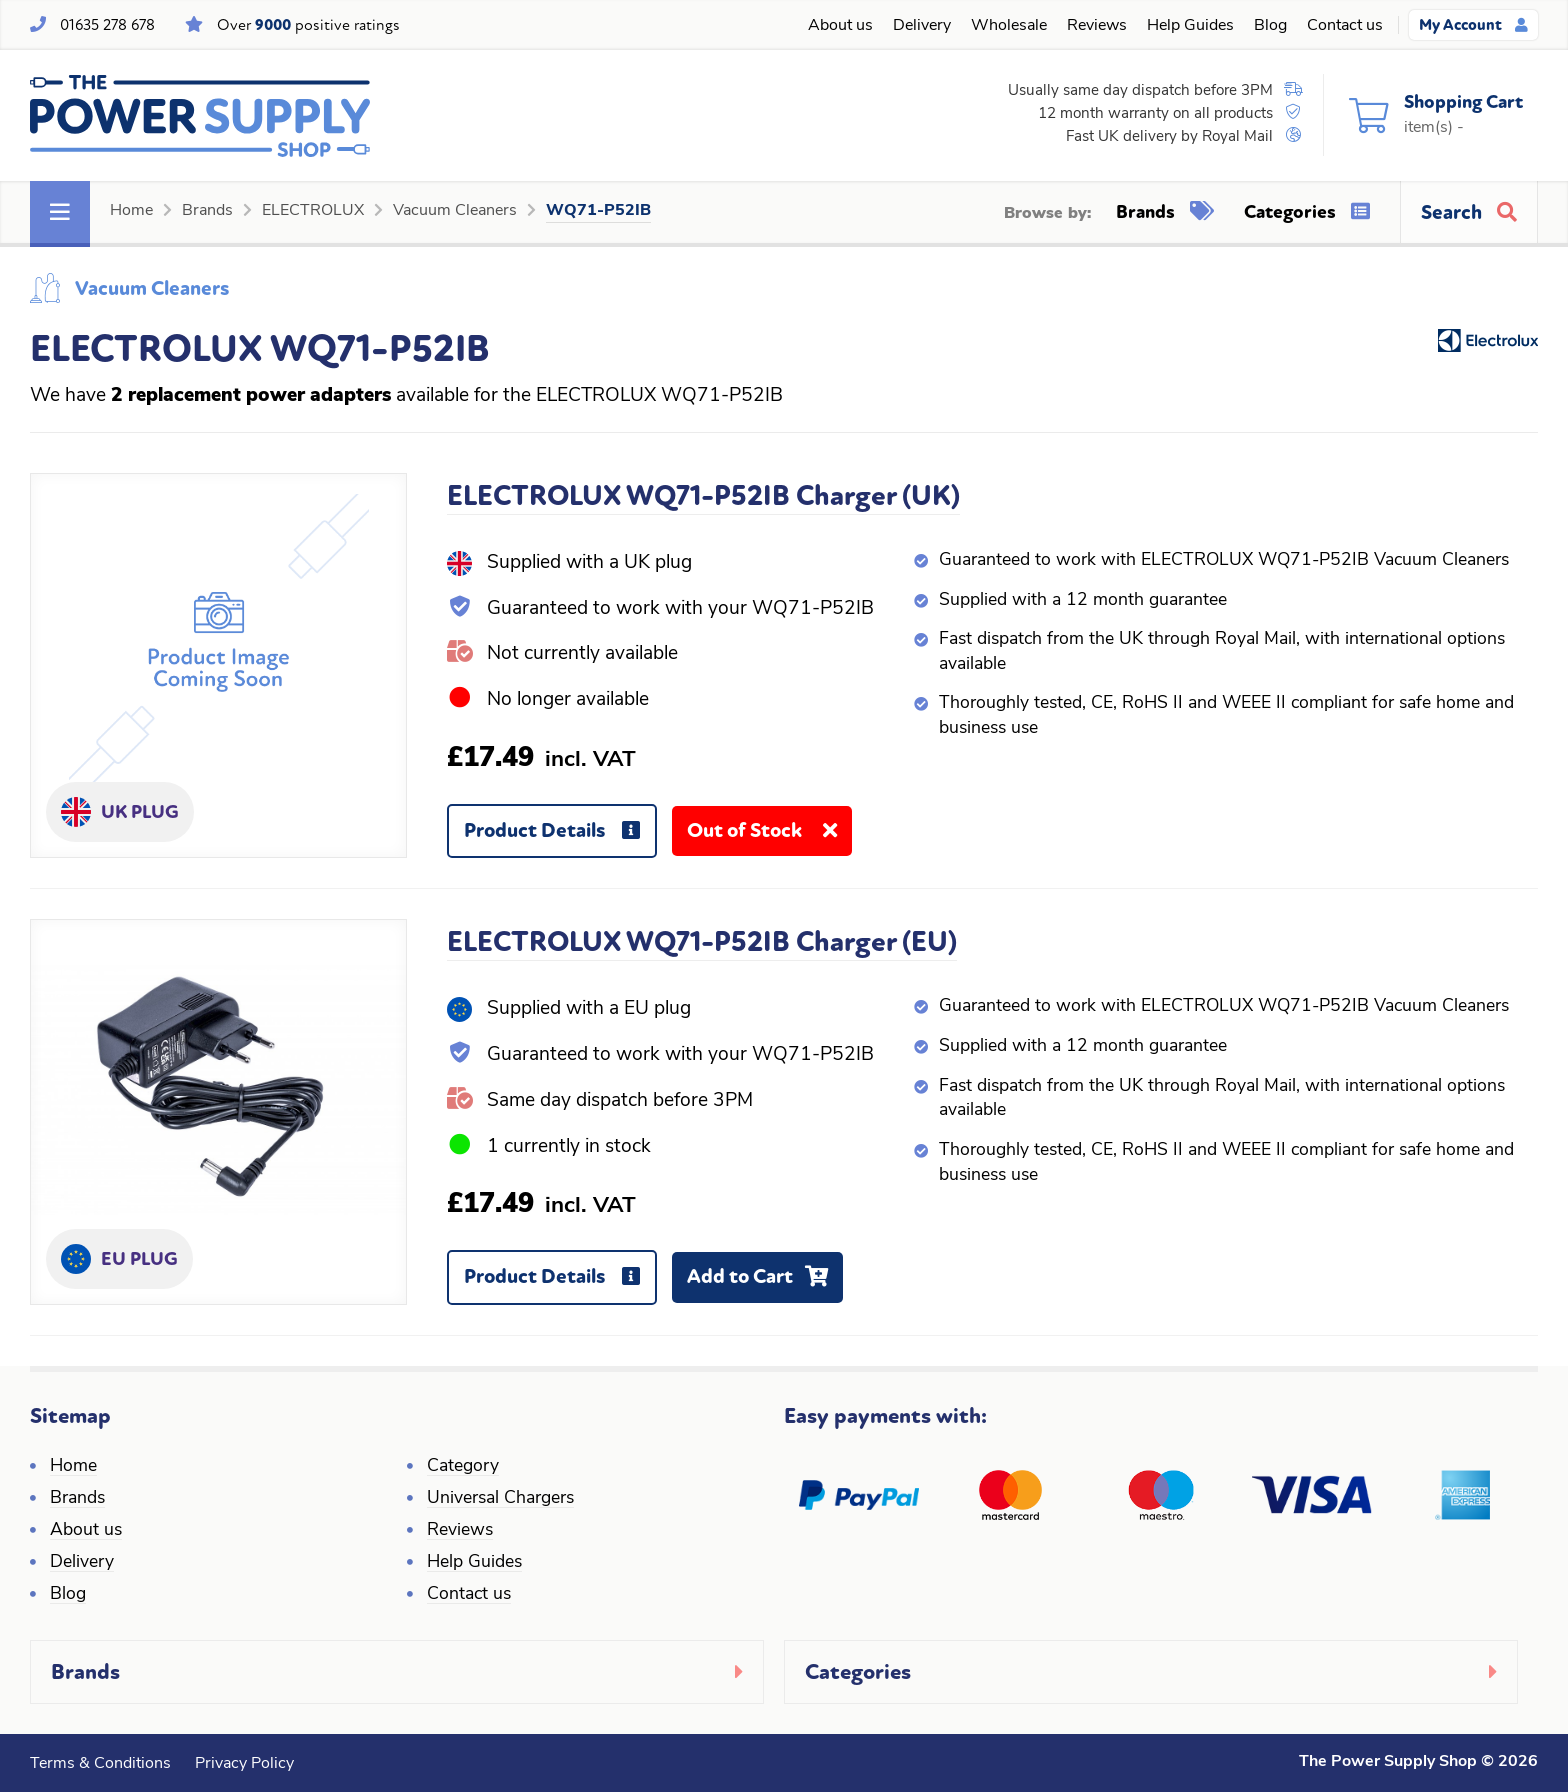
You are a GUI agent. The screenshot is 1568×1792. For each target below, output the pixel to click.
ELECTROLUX (313, 211)
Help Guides (1190, 26)
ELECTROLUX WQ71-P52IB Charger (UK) (703, 496)
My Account (1473, 25)
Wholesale (1009, 26)
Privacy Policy (244, 1764)
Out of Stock (769, 837)
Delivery (922, 26)
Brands (207, 211)
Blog (1270, 26)
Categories (1307, 212)
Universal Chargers (500, 1498)
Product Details (559, 838)
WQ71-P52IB (598, 211)
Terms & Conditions (100, 1764)
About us (840, 26)
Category (463, 1466)
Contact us (1345, 26)
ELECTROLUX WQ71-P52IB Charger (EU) (702, 942)
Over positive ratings (308, 25)
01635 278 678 (107, 25)
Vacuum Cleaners (455, 211)
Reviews (1097, 26)
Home (131, 211)
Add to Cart (765, 1283)
